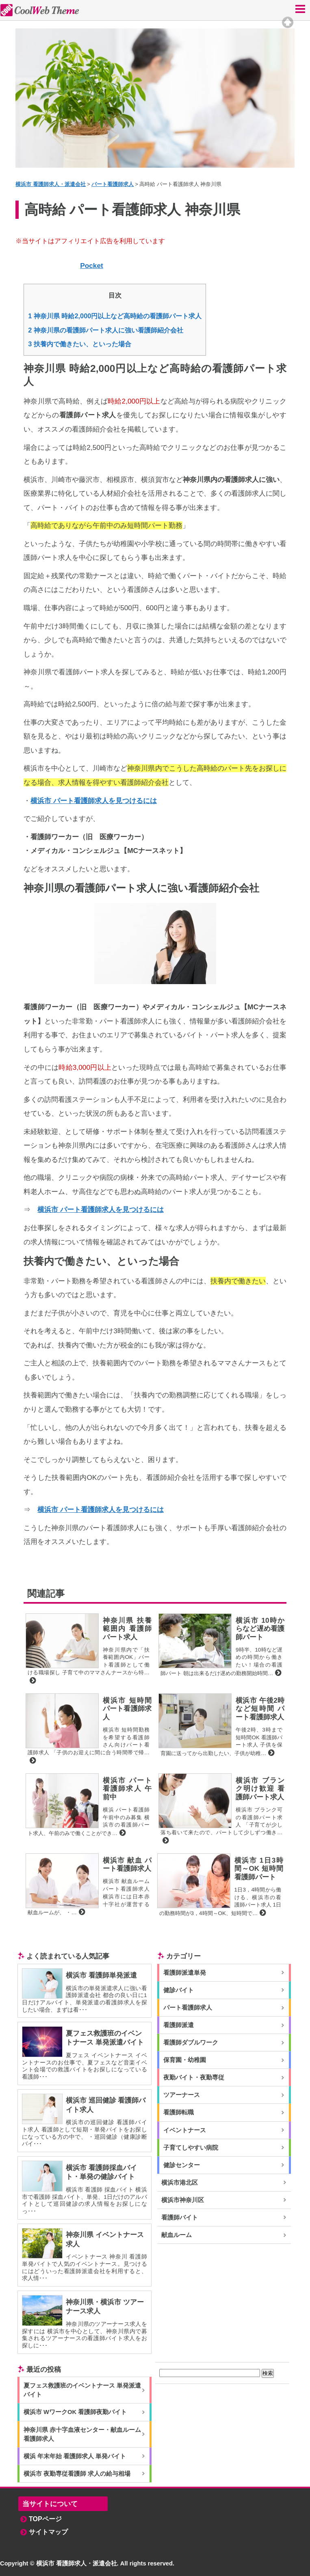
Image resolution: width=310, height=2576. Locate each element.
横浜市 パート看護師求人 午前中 (127, 1788)
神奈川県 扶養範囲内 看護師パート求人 (127, 1628)
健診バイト (178, 1990)
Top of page (288, 22)
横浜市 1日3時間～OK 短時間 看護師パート (258, 1868)
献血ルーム (176, 2235)
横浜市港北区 (179, 2182)
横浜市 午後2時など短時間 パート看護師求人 (260, 1708)
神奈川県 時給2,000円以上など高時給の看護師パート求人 (115, 316)
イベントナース (184, 2130)
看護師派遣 (178, 2025)
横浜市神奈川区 (182, 2200)
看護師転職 (178, 2112)
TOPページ (45, 2519)
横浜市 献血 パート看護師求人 (127, 1864)
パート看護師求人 (187, 2007)
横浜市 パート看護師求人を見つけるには (93, 801)
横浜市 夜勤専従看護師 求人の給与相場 (77, 2473)
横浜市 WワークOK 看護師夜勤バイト (75, 2412)
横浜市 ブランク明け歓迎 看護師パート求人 (260, 1788)
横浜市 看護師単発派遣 (101, 1975)
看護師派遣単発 (184, 1972)
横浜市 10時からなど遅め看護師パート (260, 1628)
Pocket (91, 265)
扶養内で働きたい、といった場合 (79, 344)
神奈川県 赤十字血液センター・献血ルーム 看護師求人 (82, 2434)
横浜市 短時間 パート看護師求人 (127, 1708)
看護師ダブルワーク (190, 2042)
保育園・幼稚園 (184, 2060)
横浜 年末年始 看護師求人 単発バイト (75, 2456)
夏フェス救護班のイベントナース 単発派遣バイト (82, 2390)
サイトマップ (48, 2531)
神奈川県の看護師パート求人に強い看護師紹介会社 (105, 330)
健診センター (181, 2165)
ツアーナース (181, 2095)
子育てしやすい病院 (190, 2147)
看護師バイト (179, 2217)
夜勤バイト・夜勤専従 (193, 2077)
